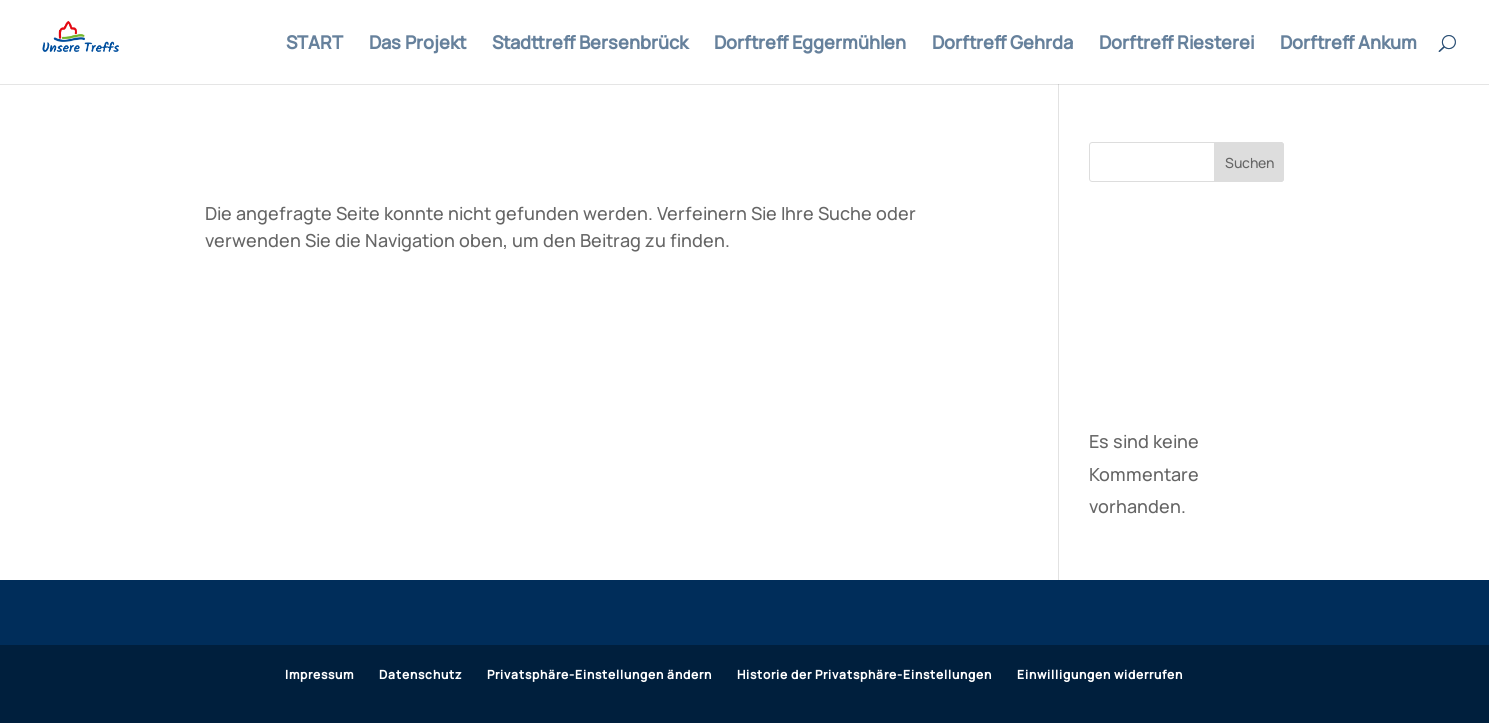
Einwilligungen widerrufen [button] (1100, 674)
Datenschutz (420, 674)
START (314, 44)
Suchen (1249, 162)
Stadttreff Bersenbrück (590, 44)
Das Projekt (417, 44)
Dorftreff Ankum (1348, 44)
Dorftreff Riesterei (1176, 44)
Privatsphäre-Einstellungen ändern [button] (599, 674)
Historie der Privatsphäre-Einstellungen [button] (864, 674)
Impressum (319, 674)
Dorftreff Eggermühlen (810, 44)
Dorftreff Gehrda (1002, 44)
